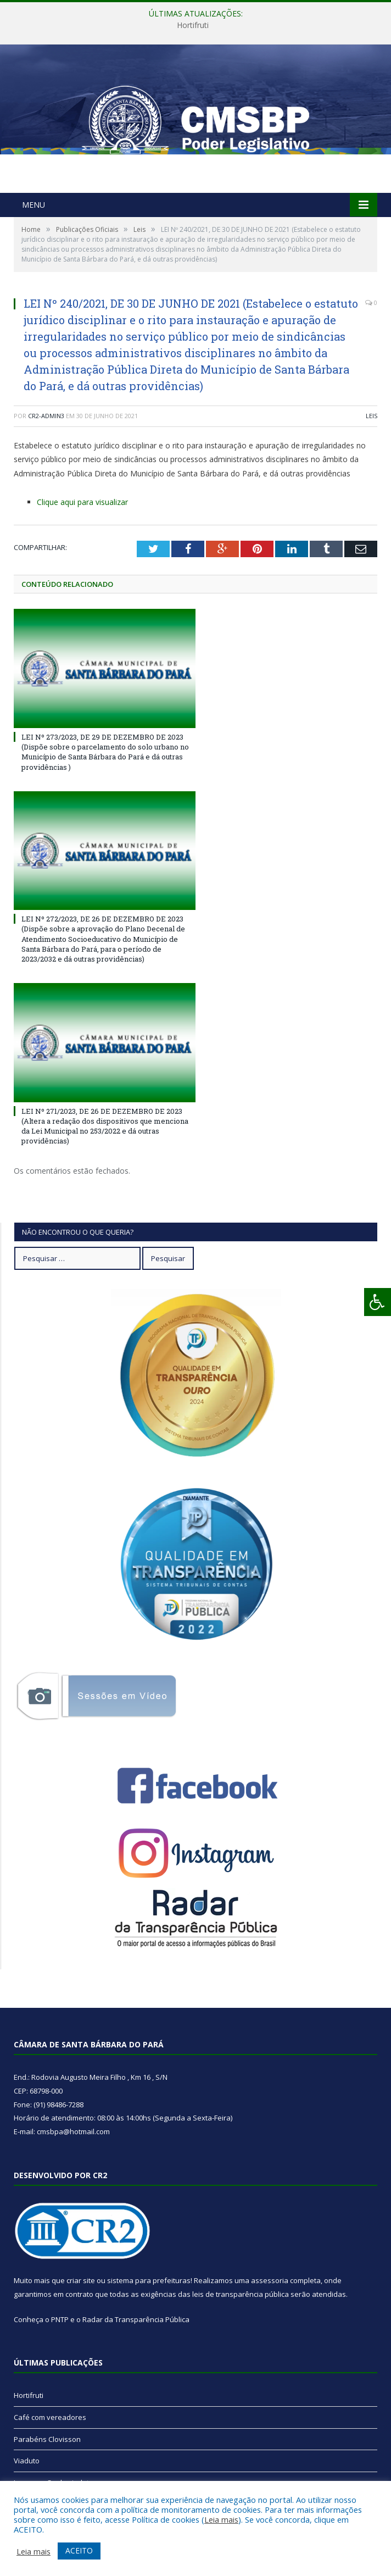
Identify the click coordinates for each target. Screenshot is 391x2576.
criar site (80, 2280)
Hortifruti (193, 25)
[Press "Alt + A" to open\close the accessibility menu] (377, 1302)
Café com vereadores (50, 2417)
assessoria (269, 2280)
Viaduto (27, 2461)
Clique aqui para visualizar (82, 502)
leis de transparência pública (240, 2294)
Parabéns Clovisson (47, 2439)
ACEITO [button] (79, 2550)
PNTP (60, 2319)
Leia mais (221, 2519)
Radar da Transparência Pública (135, 2319)
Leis (371, 416)
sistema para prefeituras (149, 2280)
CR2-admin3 (46, 416)
